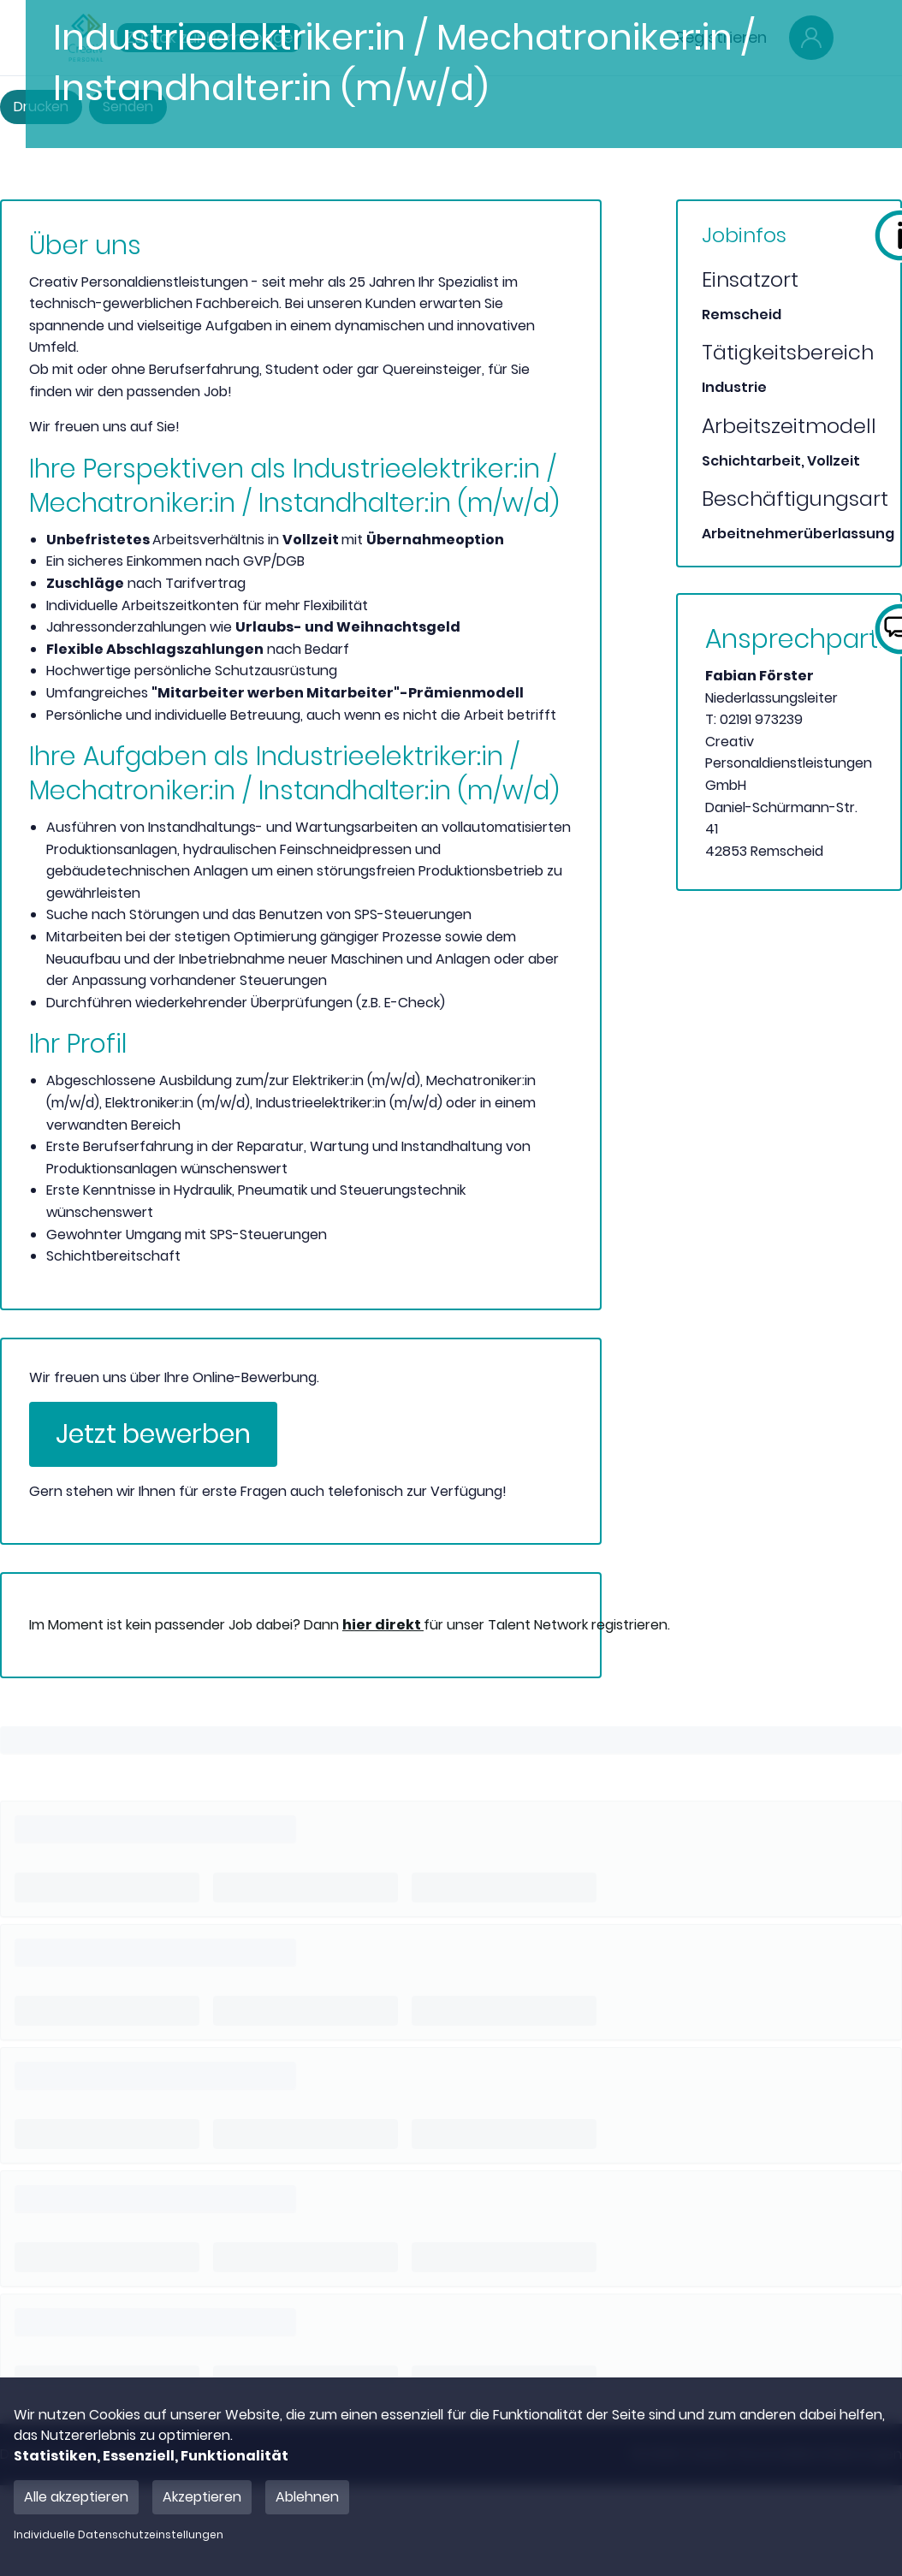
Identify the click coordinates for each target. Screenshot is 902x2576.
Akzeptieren (202, 2497)
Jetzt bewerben (153, 1434)
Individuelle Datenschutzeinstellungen (118, 2535)
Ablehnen (307, 2497)
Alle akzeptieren (76, 2497)
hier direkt (383, 1625)
